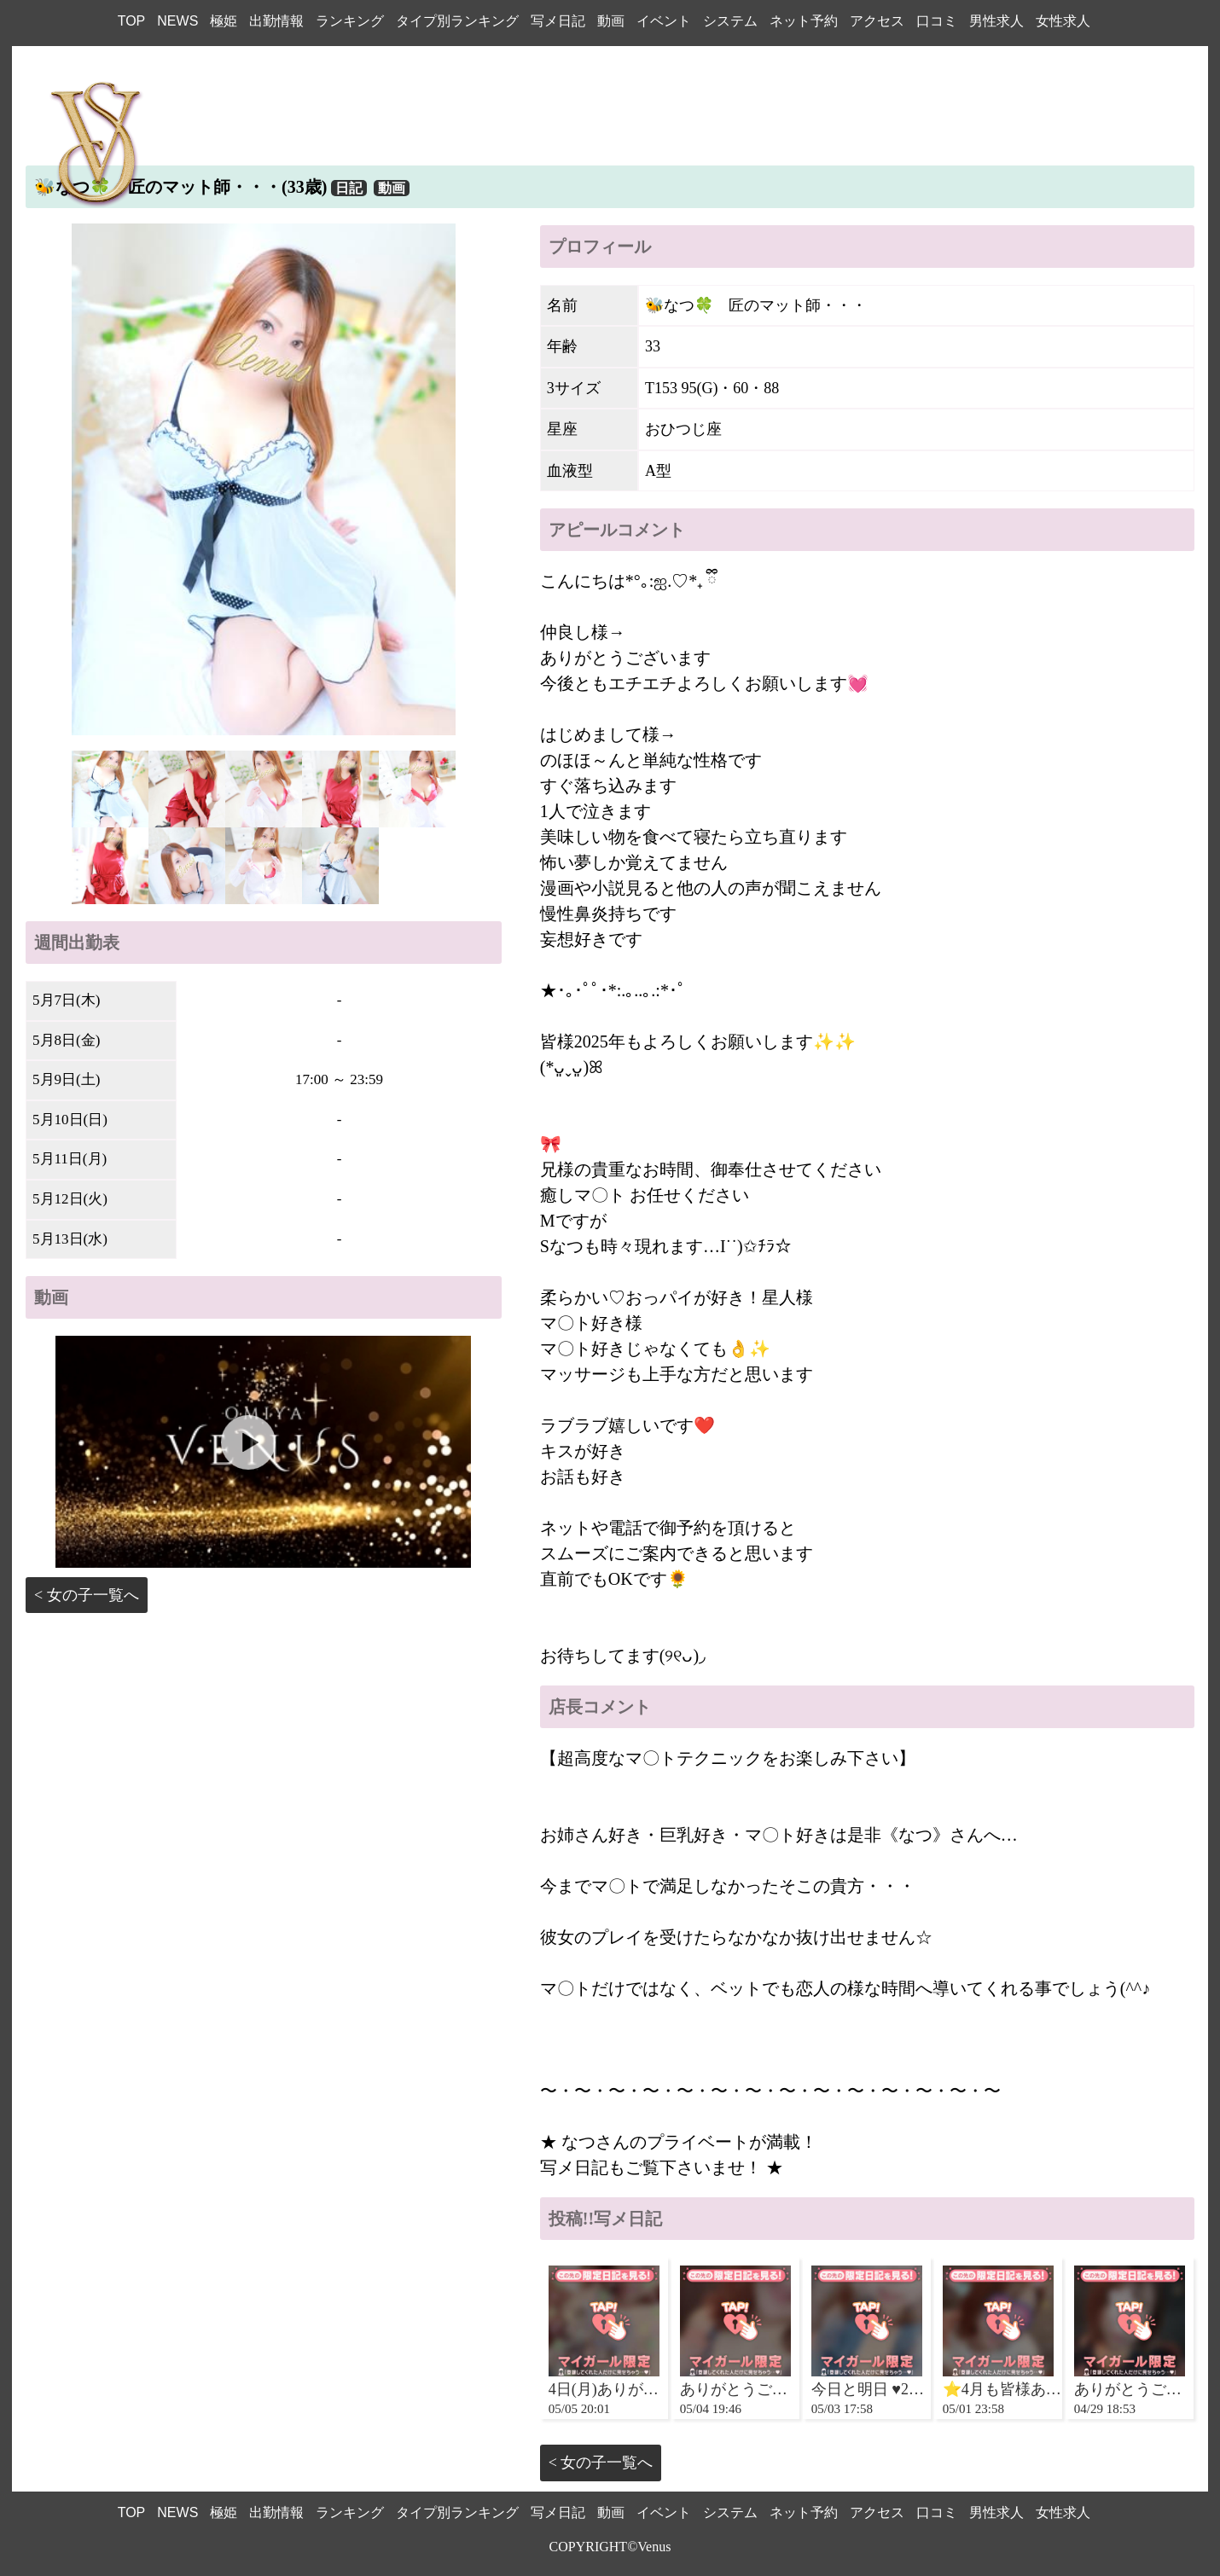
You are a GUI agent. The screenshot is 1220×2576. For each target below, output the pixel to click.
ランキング (350, 21)
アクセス (877, 21)
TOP (132, 21)
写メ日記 (558, 21)
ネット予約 (804, 21)
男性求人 (996, 21)
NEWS (177, 21)
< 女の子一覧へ (86, 1595)
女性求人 (1063, 21)
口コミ (936, 21)
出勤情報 (276, 21)
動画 (611, 21)
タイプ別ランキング (457, 21)
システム (730, 21)
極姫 (223, 21)
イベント (663, 21)
